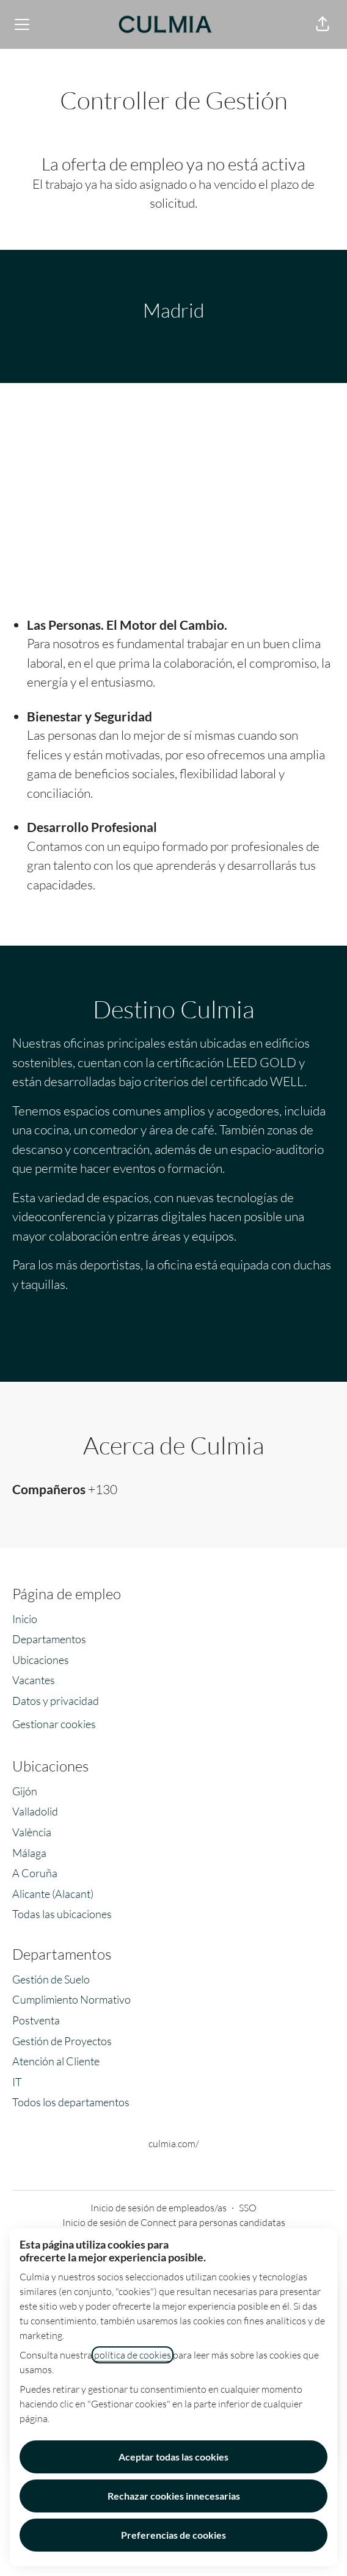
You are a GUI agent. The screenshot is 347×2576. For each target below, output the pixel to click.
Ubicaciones (40, 1659)
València (31, 1832)
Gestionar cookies (54, 1724)
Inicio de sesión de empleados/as (158, 2208)
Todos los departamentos (71, 2102)
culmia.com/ (173, 2143)
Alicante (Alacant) (52, 1893)
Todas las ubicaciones (62, 1914)
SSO (248, 2208)
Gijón (24, 1791)
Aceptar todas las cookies (173, 2456)
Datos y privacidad (55, 1700)
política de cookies (132, 2355)
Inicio (24, 1619)
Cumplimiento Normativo (71, 1999)
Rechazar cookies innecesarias (174, 2495)
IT (17, 2082)
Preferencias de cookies (173, 2535)
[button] (322, 24)
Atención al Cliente (56, 2061)
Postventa (36, 2020)
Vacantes (33, 1680)
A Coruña (34, 1873)
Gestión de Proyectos (62, 2041)
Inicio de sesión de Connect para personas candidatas (173, 2222)
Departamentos (49, 1639)
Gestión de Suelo (51, 1979)
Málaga (29, 1852)
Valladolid (35, 1811)
